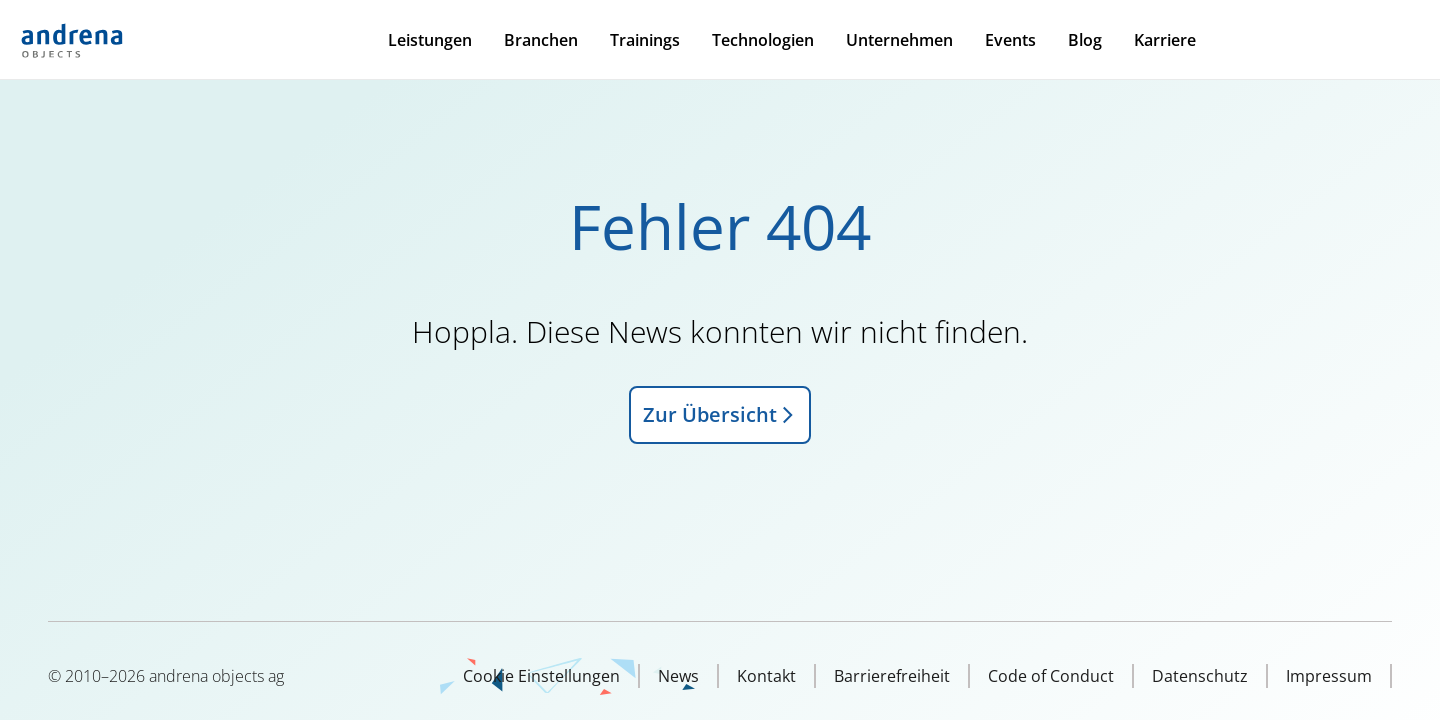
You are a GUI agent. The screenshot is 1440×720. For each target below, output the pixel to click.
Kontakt (766, 676)
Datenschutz (1200, 676)
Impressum (1329, 676)
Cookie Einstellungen (541, 676)
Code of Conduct (1051, 676)
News (678, 676)
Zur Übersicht (720, 414)
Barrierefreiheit (892, 676)
